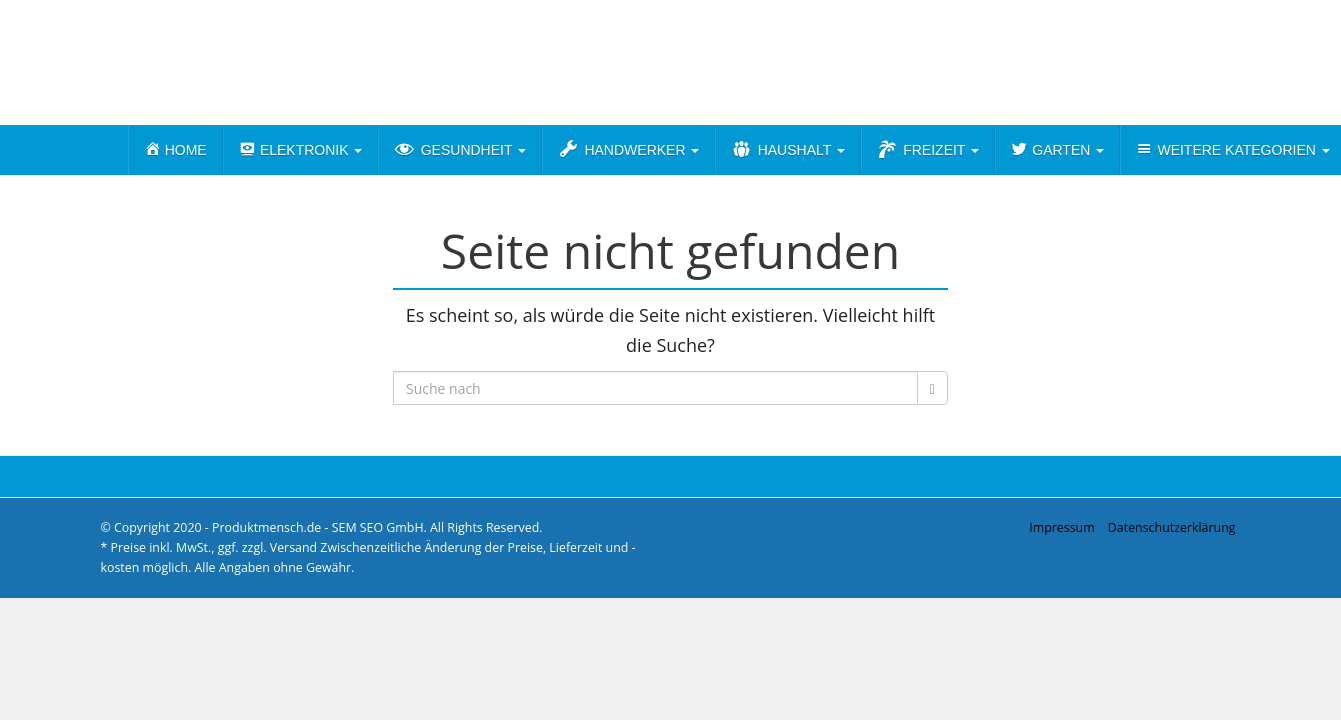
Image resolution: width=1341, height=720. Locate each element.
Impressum (1061, 527)
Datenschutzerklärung (1172, 527)
